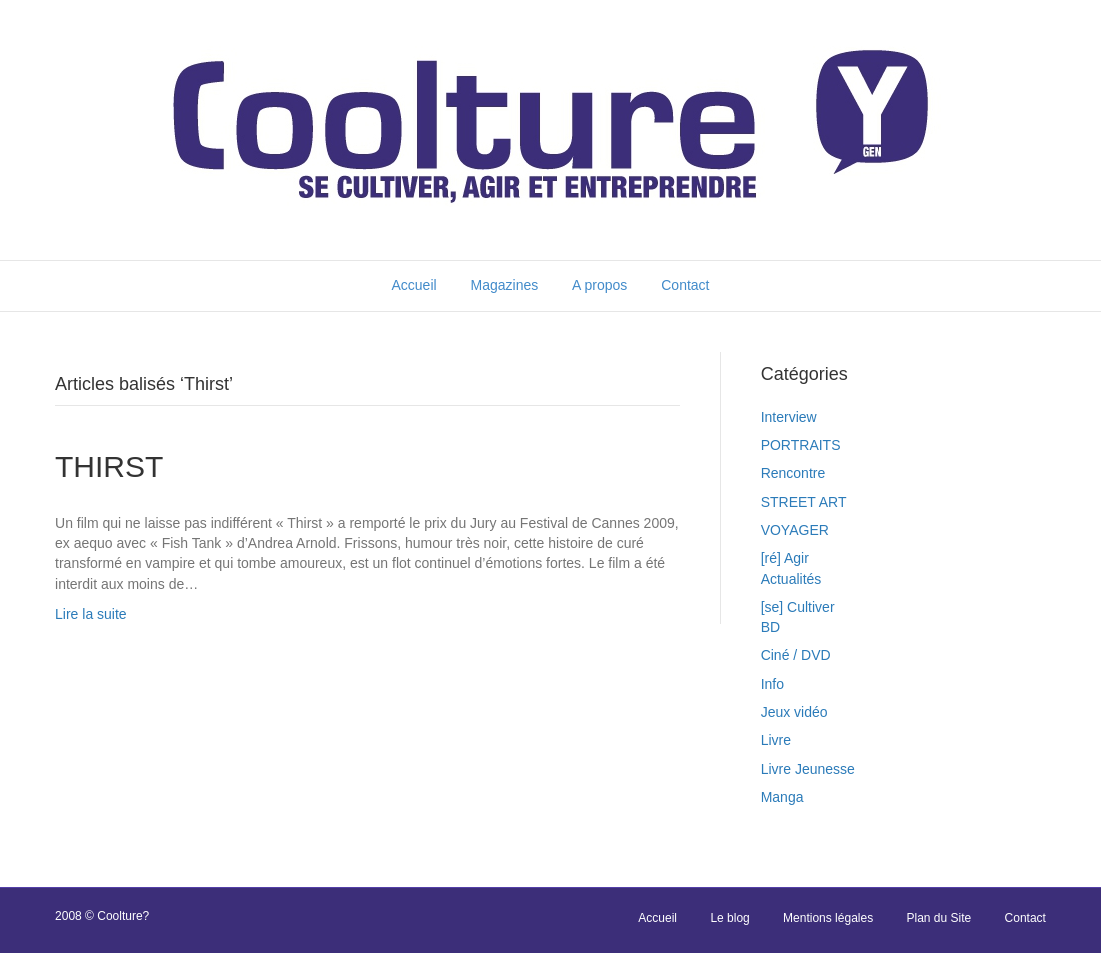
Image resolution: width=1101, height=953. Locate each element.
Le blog (729, 918)
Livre (776, 740)
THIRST (109, 466)
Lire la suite (91, 614)
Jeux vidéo (794, 712)
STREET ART (804, 502)
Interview (789, 417)
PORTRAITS (801, 445)
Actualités (791, 579)
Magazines (505, 285)
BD (770, 627)
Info (772, 684)
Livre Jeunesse (808, 769)
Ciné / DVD (796, 655)
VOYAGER (795, 530)
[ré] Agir (785, 558)
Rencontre (793, 473)
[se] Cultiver (798, 607)
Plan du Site (939, 918)
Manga (782, 797)
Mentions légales (828, 918)
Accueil (413, 285)
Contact (685, 285)
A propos (599, 285)
